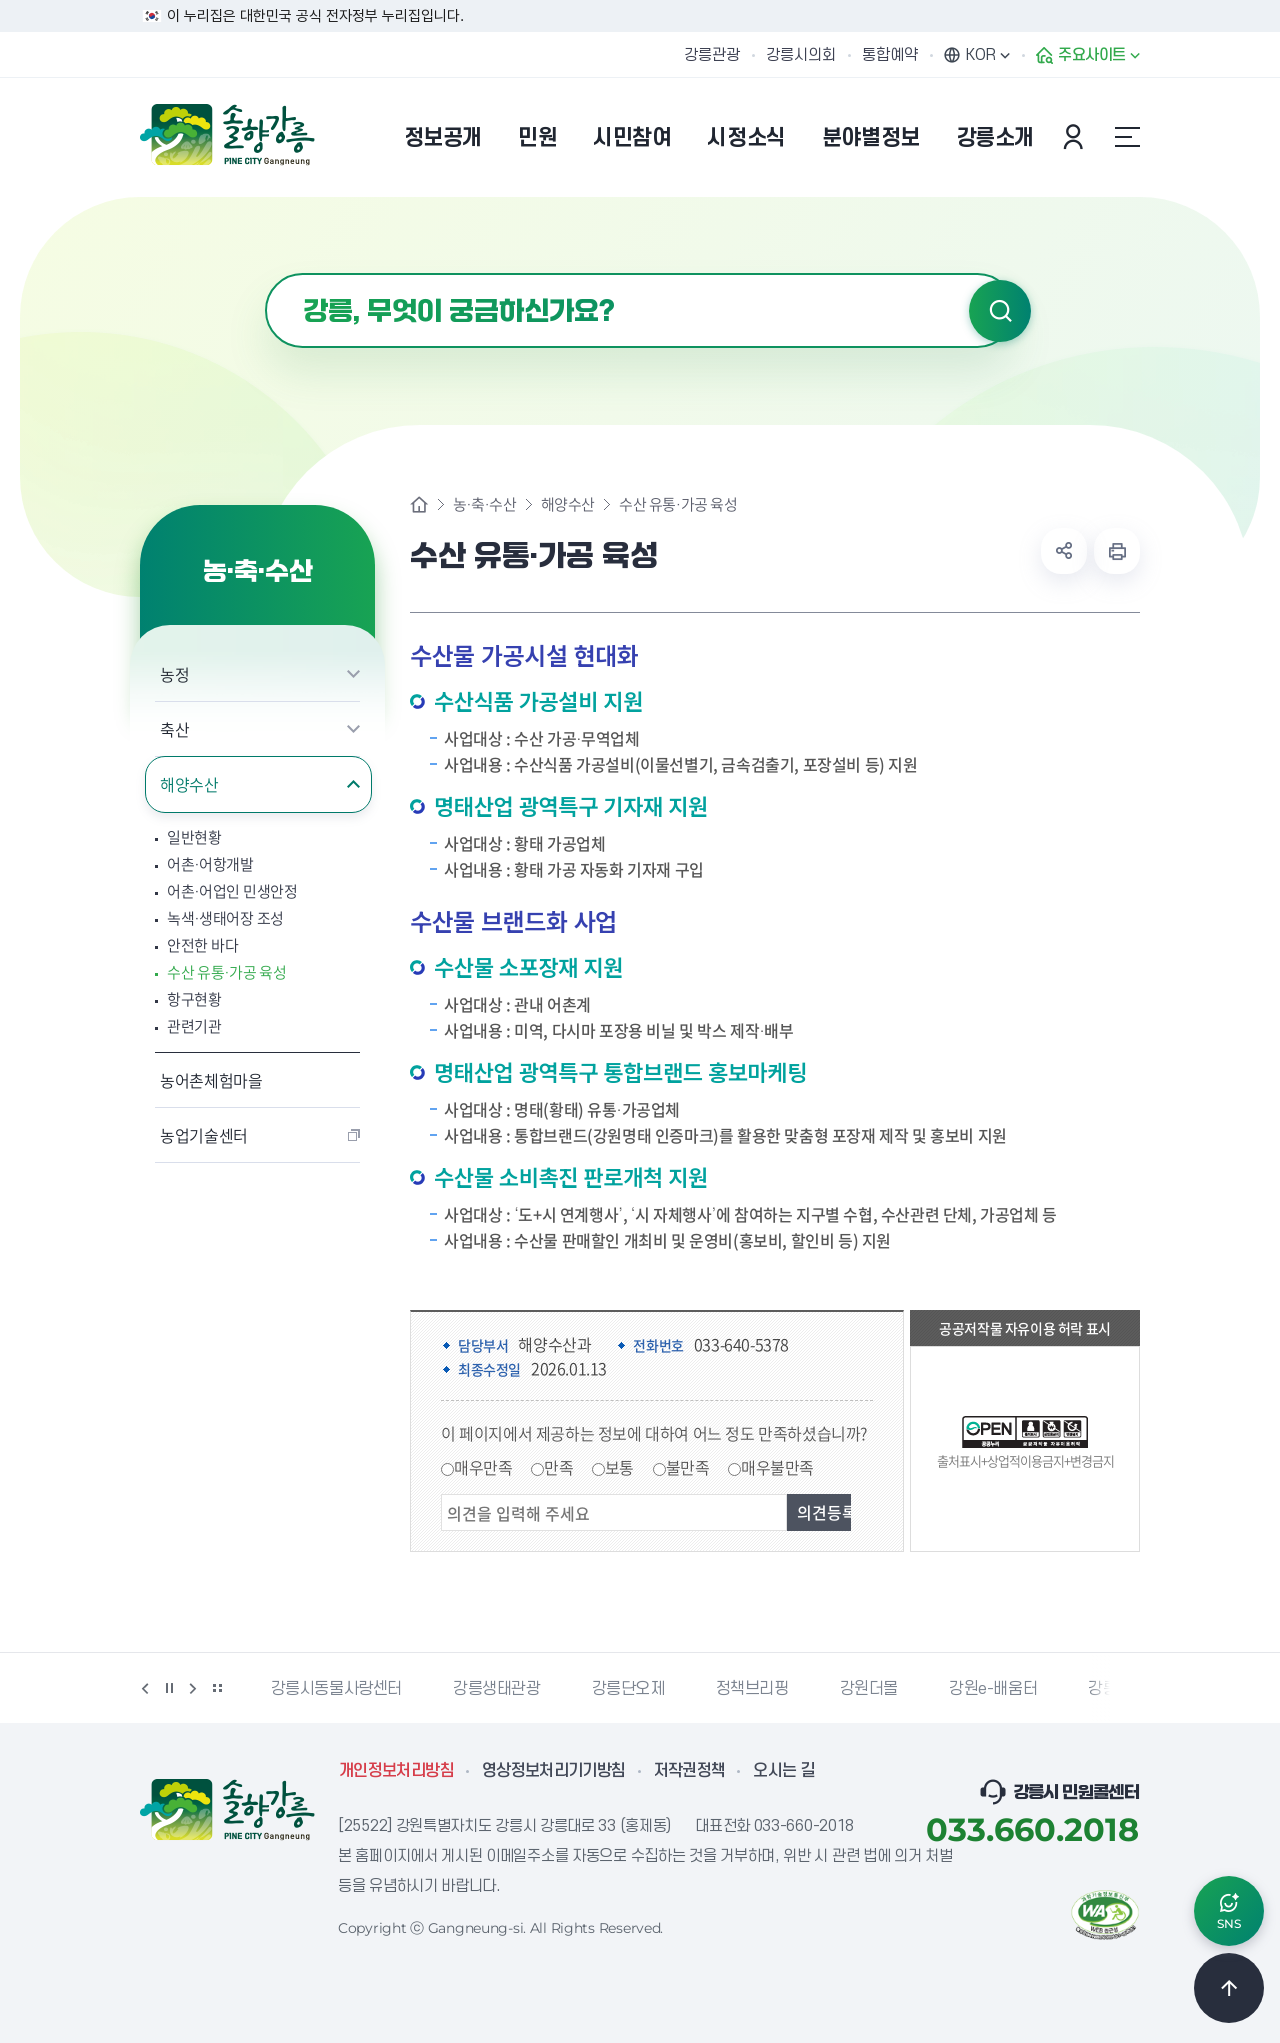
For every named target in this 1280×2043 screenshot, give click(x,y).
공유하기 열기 (1064, 551)
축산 (174, 729)
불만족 (688, 1467)
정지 (169, 1688)
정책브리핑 (752, 1689)
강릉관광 (712, 55)
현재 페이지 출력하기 (1117, 551)
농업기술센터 (204, 1135)
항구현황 (194, 999)
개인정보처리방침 (396, 1771)
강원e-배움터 (993, 1689)
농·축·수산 (485, 504)
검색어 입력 (265, 273)
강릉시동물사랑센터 (336, 1689)
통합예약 (890, 55)
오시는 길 (784, 1771)
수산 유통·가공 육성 (227, 972)
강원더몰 (869, 1689)
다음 (193, 1688)
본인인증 (1076, 137)
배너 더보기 (217, 1688)
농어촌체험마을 (211, 1080)
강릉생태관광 (497, 1689)
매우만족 (483, 1467)
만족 (558, 1467)
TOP (1229, 1988)
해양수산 (189, 784)
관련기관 (194, 1026)
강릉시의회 (801, 55)
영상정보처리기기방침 (554, 1771)
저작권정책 (690, 1771)
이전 (145, 1688)
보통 (619, 1467)
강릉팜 (1110, 1689)
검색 (1000, 311)
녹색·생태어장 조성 (225, 918)
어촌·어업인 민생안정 (232, 891)
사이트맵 (1127, 137)
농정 (174, 674)
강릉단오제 (628, 1689)
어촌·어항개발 (210, 864)
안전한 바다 (202, 945)
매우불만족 (777, 1467)
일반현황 (194, 837)
